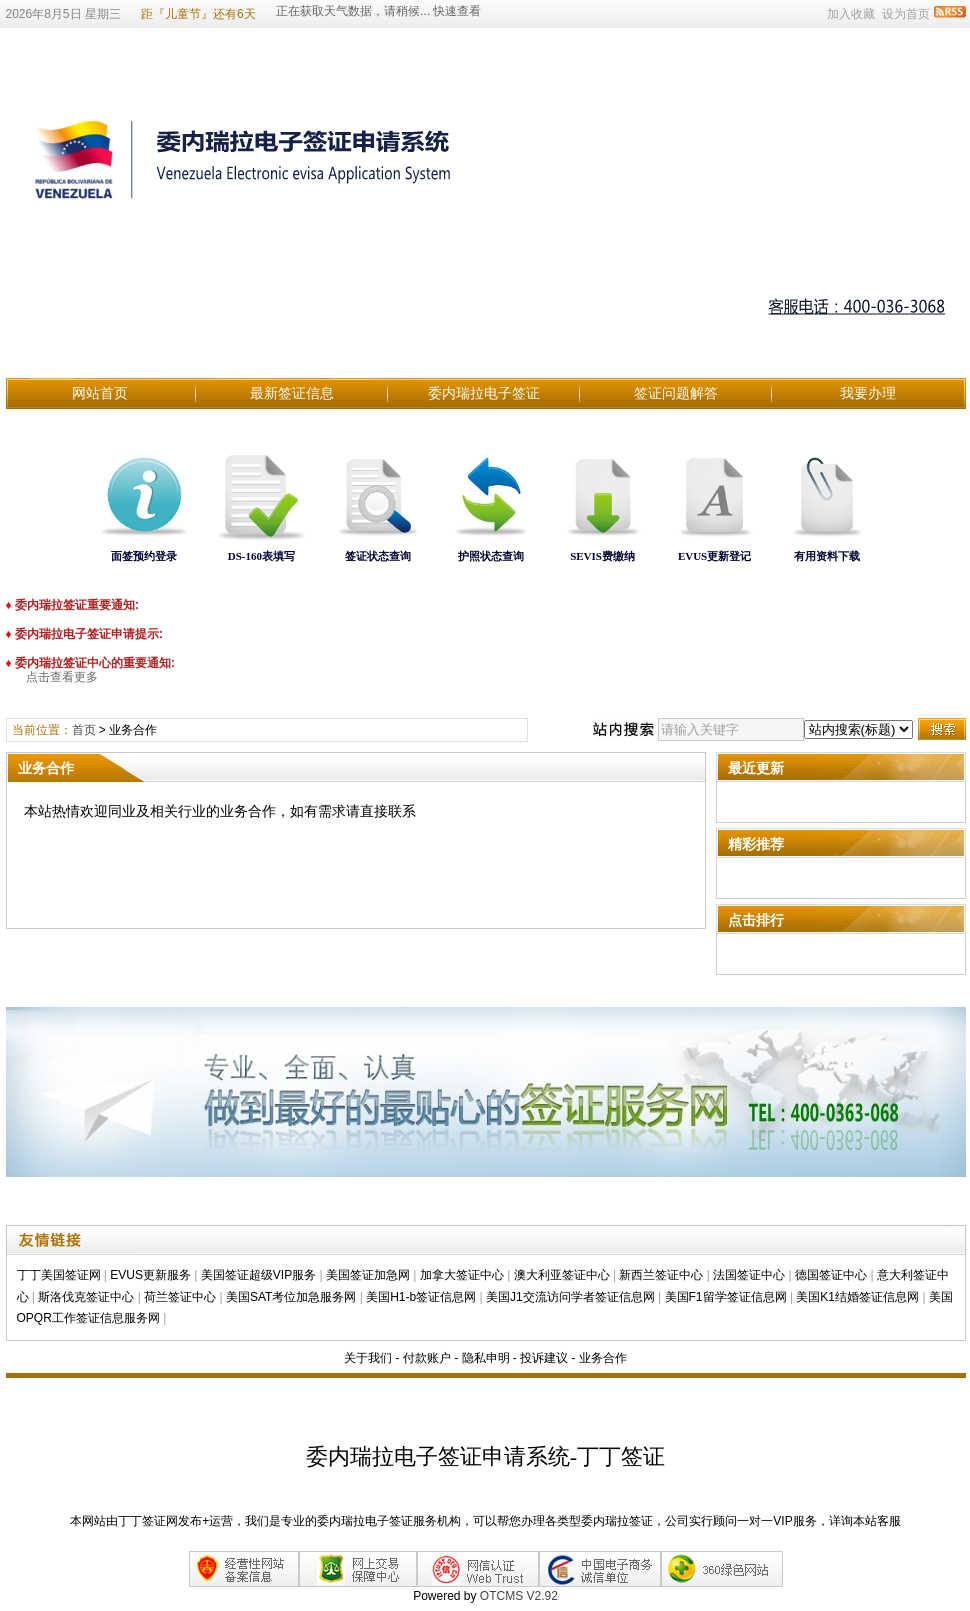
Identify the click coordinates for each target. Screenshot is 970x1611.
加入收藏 (851, 14)
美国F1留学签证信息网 (726, 1297)
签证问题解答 (676, 393)
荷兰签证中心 (180, 1297)
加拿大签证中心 (462, 1275)
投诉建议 (544, 1358)
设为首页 (906, 14)
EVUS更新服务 (150, 1275)
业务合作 (603, 1358)
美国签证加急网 (368, 1275)
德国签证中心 (831, 1275)
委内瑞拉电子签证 (484, 393)
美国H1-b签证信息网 (421, 1297)
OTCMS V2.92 (519, 1596)
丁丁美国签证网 (59, 1275)
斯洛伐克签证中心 (86, 1297)
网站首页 (100, 393)
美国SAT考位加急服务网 (291, 1297)
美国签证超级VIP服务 (258, 1275)
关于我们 (368, 1358)
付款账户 (427, 1358)
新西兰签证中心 (661, 1275)
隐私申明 (486, 1358)
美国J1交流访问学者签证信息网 (570, 1297)
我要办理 (868, 393)
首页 (84, 730)
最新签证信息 (292, 393)
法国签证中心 (749, 1275)
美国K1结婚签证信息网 (857, 1297)
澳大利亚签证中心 (562, 1275)
